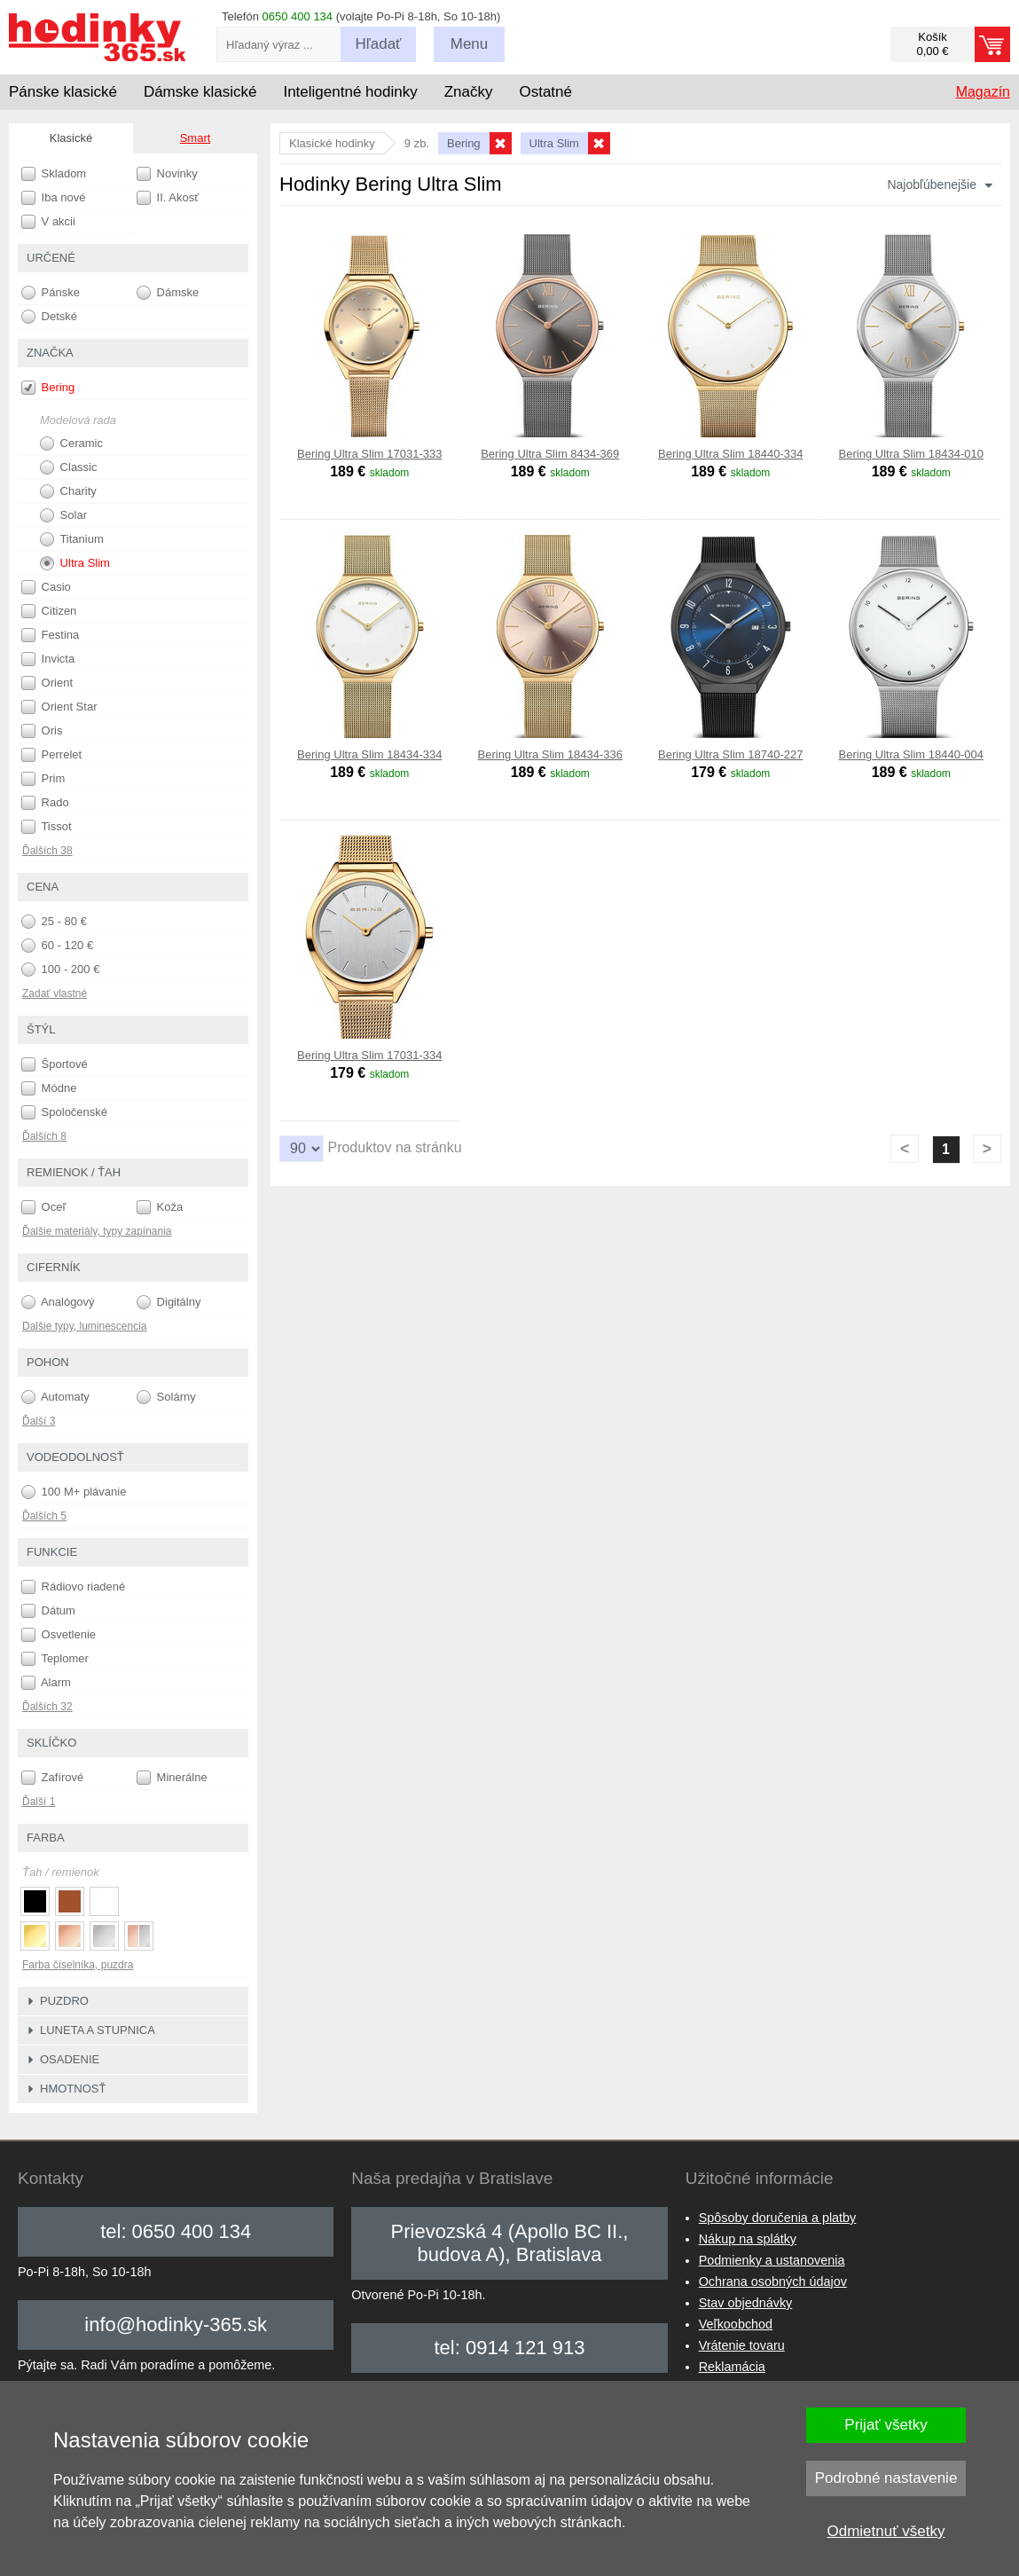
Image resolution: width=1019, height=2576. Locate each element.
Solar (63, 515)
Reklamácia (732, 2367)
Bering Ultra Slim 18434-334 (369, 754)
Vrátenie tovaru (742, 2345)
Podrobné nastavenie (886, 2478)
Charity (68, 491)
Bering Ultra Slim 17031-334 (369, 1055)
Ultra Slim (75, 563)
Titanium (72, 539)
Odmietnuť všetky (886, 2531)
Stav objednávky (746, 2303)
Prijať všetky (885, 2424)
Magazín (983, 91)
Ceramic (71, 443)
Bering (47, 388)
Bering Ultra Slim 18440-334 (730, 453)
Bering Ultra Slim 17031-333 (369, 453)
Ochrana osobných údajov (773, 2281)
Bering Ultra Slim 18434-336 (550, 754)
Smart (195, 138)
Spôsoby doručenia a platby (778, 2218)
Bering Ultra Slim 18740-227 (730, 754)
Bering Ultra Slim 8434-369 (550, 453)
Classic (69, 467)
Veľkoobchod (735, 2324)
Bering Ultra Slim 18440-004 (911, 754)
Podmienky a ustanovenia (772, 2260)
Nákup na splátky (747, 2239)
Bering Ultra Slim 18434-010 (911, 453)
